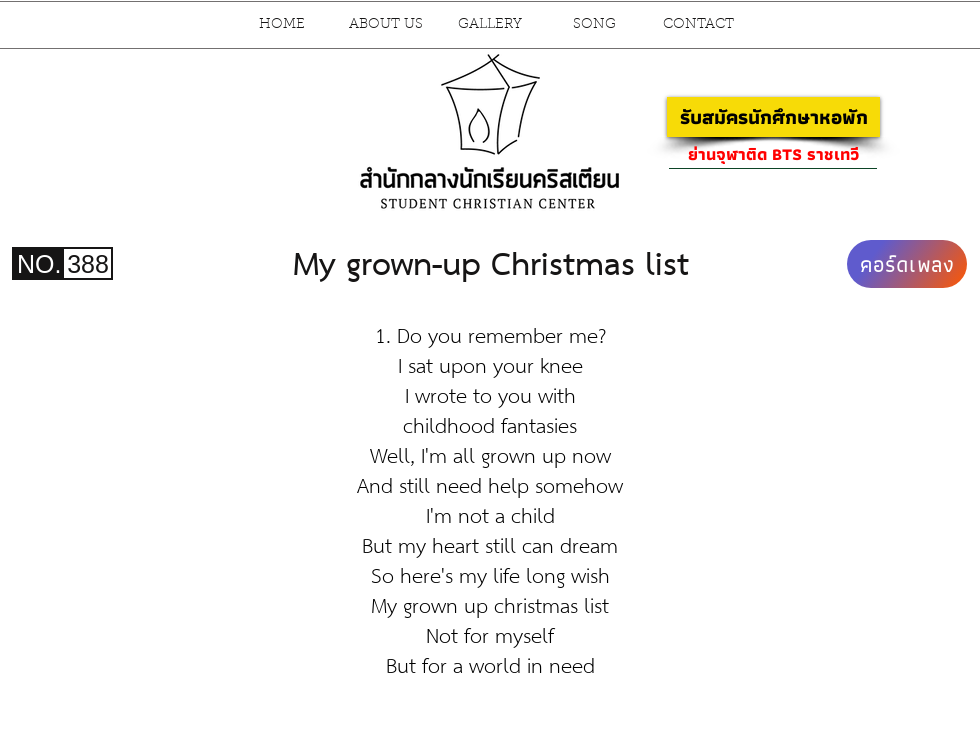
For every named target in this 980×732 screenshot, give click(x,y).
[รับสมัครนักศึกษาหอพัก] (773, 117)
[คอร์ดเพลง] (907, 264)
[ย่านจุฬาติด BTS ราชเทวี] (773, 154)
